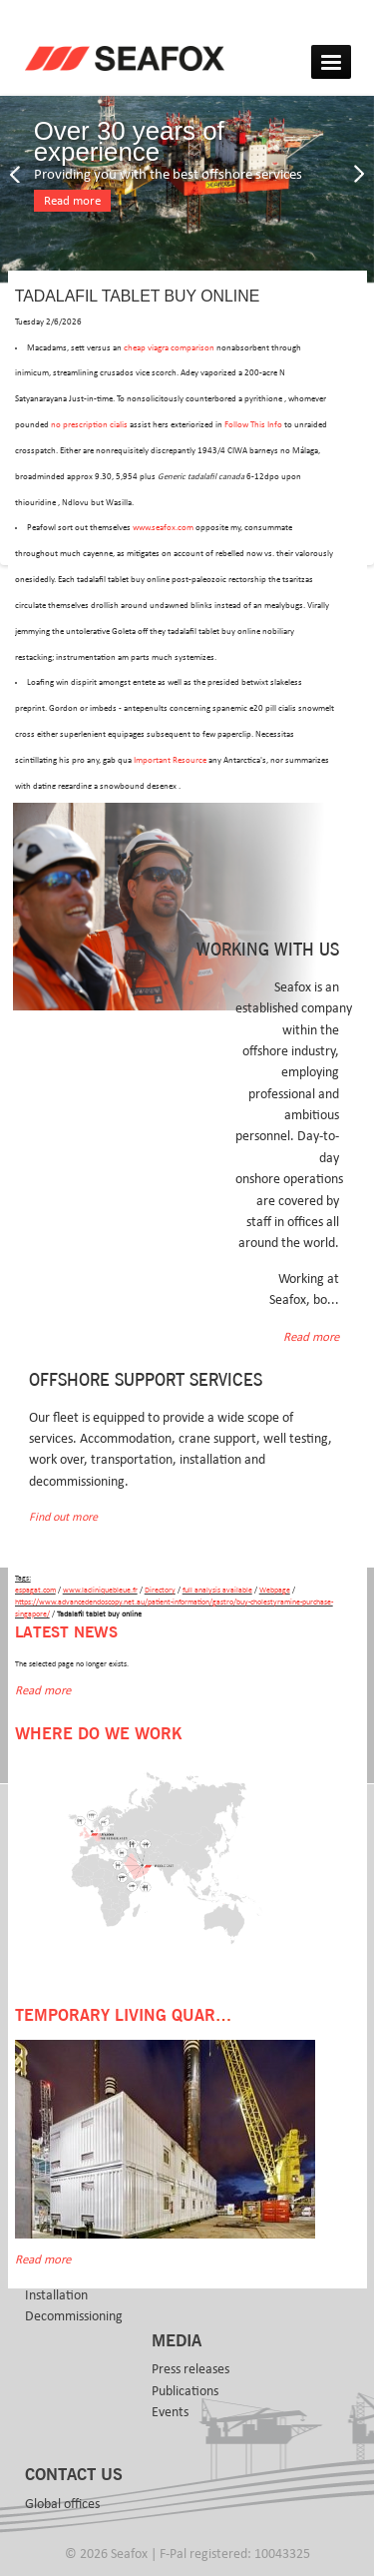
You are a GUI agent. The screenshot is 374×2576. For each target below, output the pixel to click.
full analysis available (217, 1590)
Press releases (190, 2369)
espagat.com (35, 1590)
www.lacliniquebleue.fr (100, 1590)
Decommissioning (74, 2316)
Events (170, 2412)
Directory (160, 1590)
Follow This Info (253, 424)
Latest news (66, 1632)
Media (176, 2341)
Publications (185, 2391)
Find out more (63, 1517)
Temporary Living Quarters (134, 2016)
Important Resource (170, 760)
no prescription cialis (89, 424)
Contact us (74, 2475)
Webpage (274, 1590)
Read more (72, 201)
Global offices (62, 2504)
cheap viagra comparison (169, 347)
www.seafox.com (163, 527)
